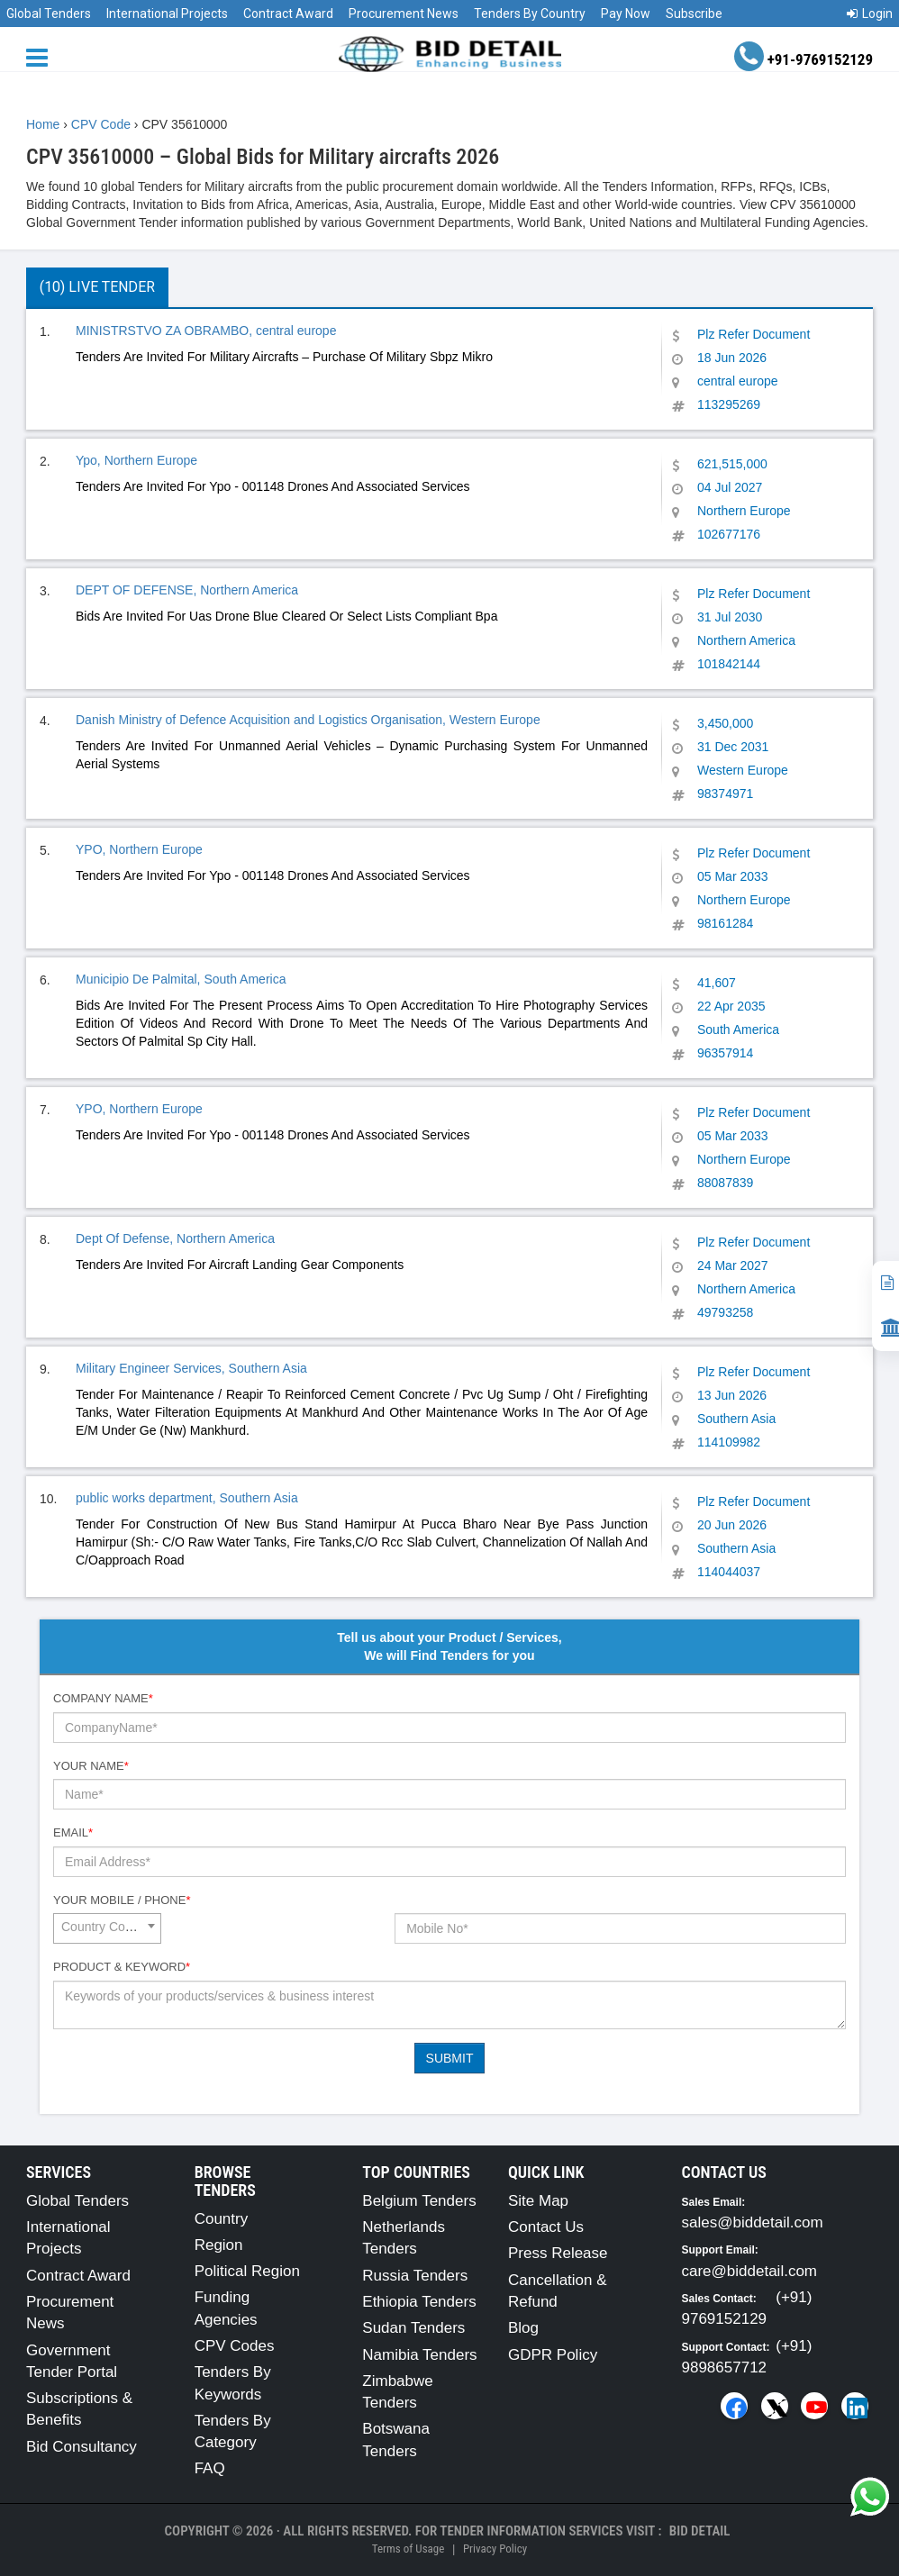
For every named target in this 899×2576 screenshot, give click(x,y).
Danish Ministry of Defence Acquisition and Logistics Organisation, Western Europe (308, 719)
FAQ (210, 2468)
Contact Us (546, 2227)
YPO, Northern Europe (139, 849)
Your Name (91, 1766)
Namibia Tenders (419, 2354)
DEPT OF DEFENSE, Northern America (187, 590)
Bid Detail (700, 2531)
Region (219, 2245)
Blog (523, 2327)
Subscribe (694, 13)
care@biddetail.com (750, 2271)
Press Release (558, 2253)
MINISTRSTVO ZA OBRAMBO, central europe (206, 330)
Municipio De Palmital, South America (181, 979)
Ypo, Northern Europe (136, 460)
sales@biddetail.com (752, 2222)
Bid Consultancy (81, 2446)
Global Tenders (48, 13)
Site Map (538, 2200)
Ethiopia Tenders (419, 2301)
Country (222, 2218)
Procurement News (404, 13)
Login (870, 13)
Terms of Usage (408, 2548)
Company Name (103, 1698)
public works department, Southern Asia (187, 1498)
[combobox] (107, 1928)
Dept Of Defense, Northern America (175, 1238)
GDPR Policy (552, 2354)
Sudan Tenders (413, 2327)
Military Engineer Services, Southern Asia (191, 1368)
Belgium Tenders (419, 2200)
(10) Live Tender (97, 286)
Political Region (247, 2271)
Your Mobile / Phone (121, 1900)
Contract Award (288, 13)
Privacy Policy (495, 2548)
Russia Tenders (415, 2275)
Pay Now (625, 13)
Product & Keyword (121, 1966)
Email (73, 1832)
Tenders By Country (530, 13)
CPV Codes (235, 2345)
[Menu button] (41, 56)
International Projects (167, 13)
